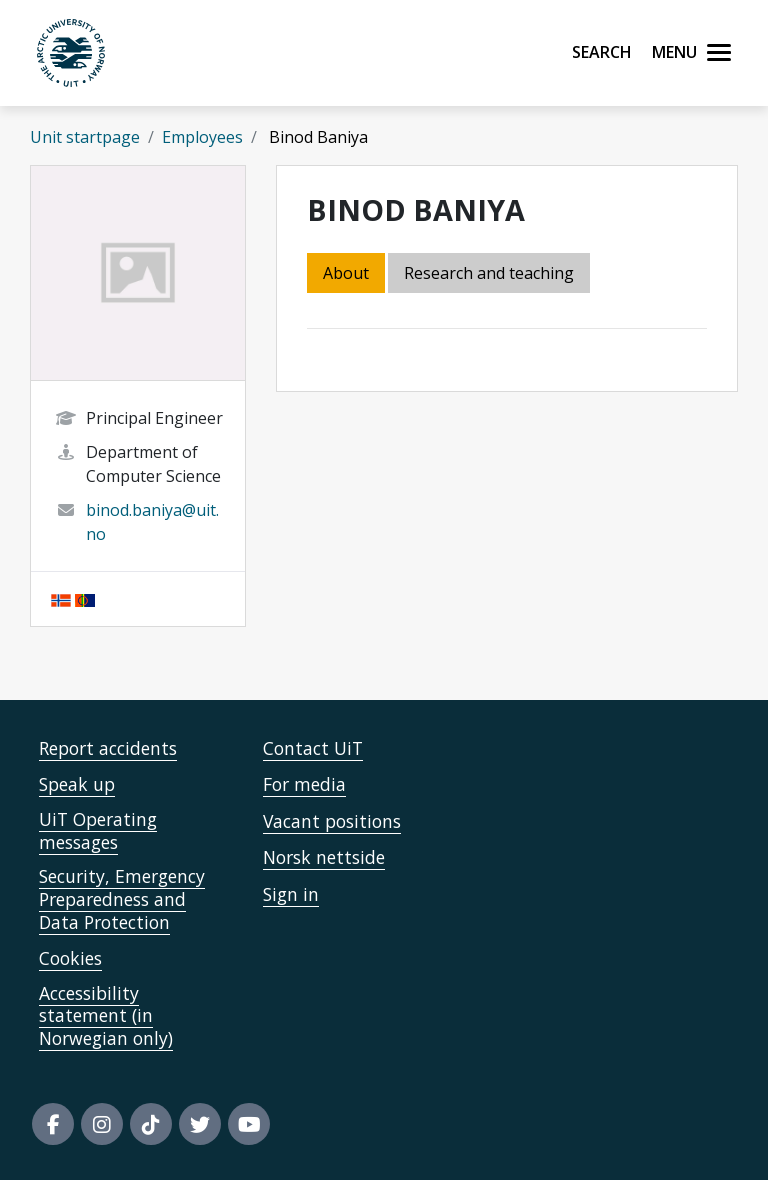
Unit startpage (85, 137)
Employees (202, 137)
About (346, 273)
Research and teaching (489, 273)
